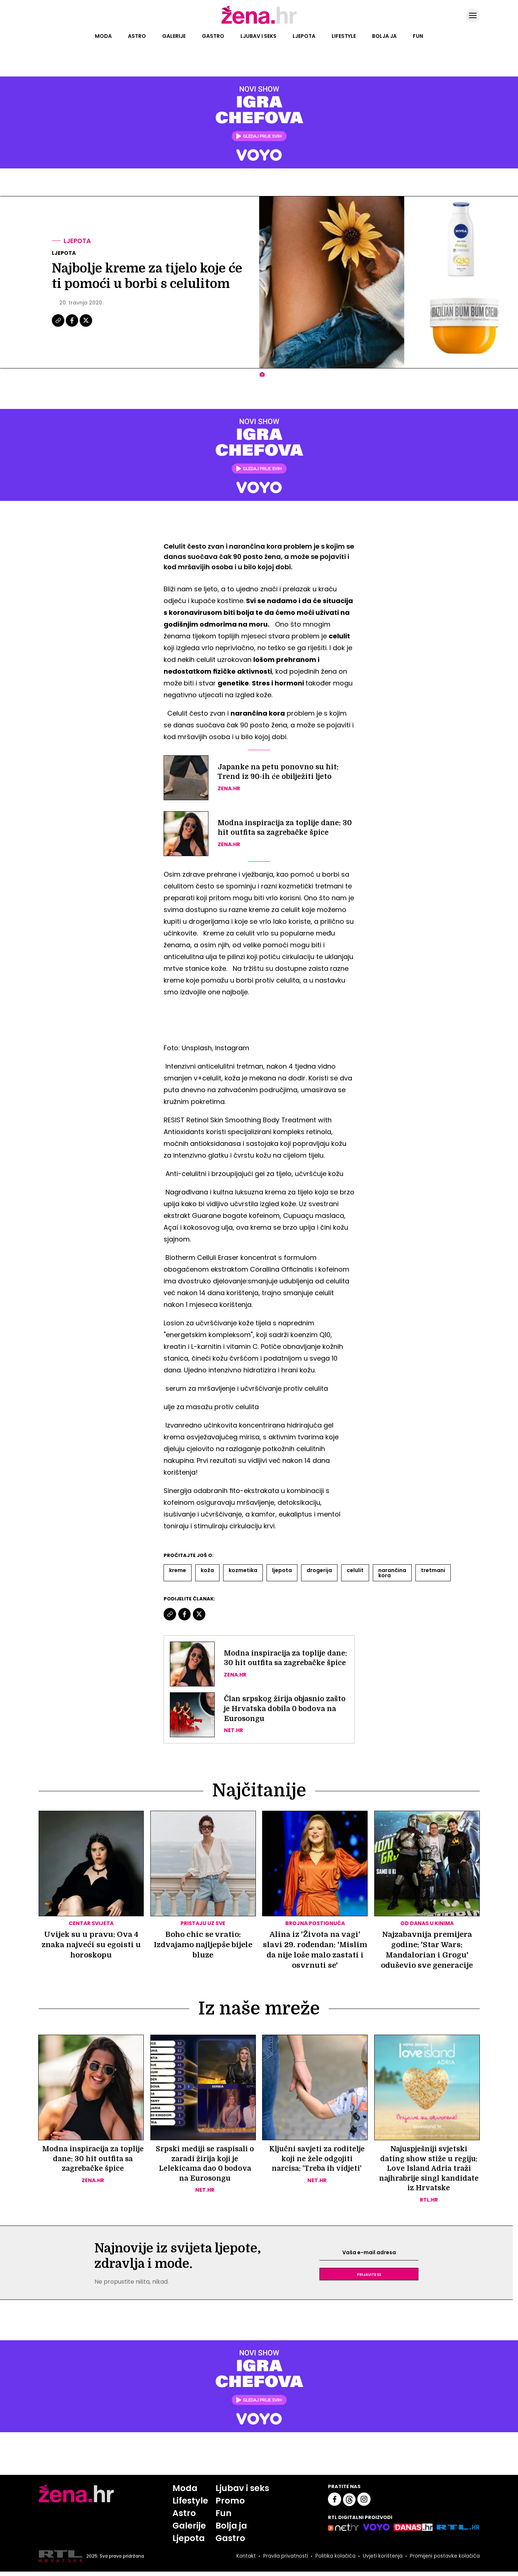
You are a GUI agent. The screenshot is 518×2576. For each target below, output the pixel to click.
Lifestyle (344, 36)
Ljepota (304, 36)
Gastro (213, 36)
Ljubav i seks (258, 36)
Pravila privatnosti (283, 2560)
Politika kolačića (333, 2560)
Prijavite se (369, 2276)
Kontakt (243, 2560)
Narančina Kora (392, 1573)
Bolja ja (384, 36)
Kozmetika (243, 1570)
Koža (207, 1570)
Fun (418, 36)
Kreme (177, 1570)
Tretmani (433, 1570)
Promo (229, 2504)
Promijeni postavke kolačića (444, 2560)
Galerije (174, 36)
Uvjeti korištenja (381, 2560)
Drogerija (319, 1570)
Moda (103, 36)
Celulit (355, 1570)
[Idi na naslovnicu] (259, 23)
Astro (137, 36)
